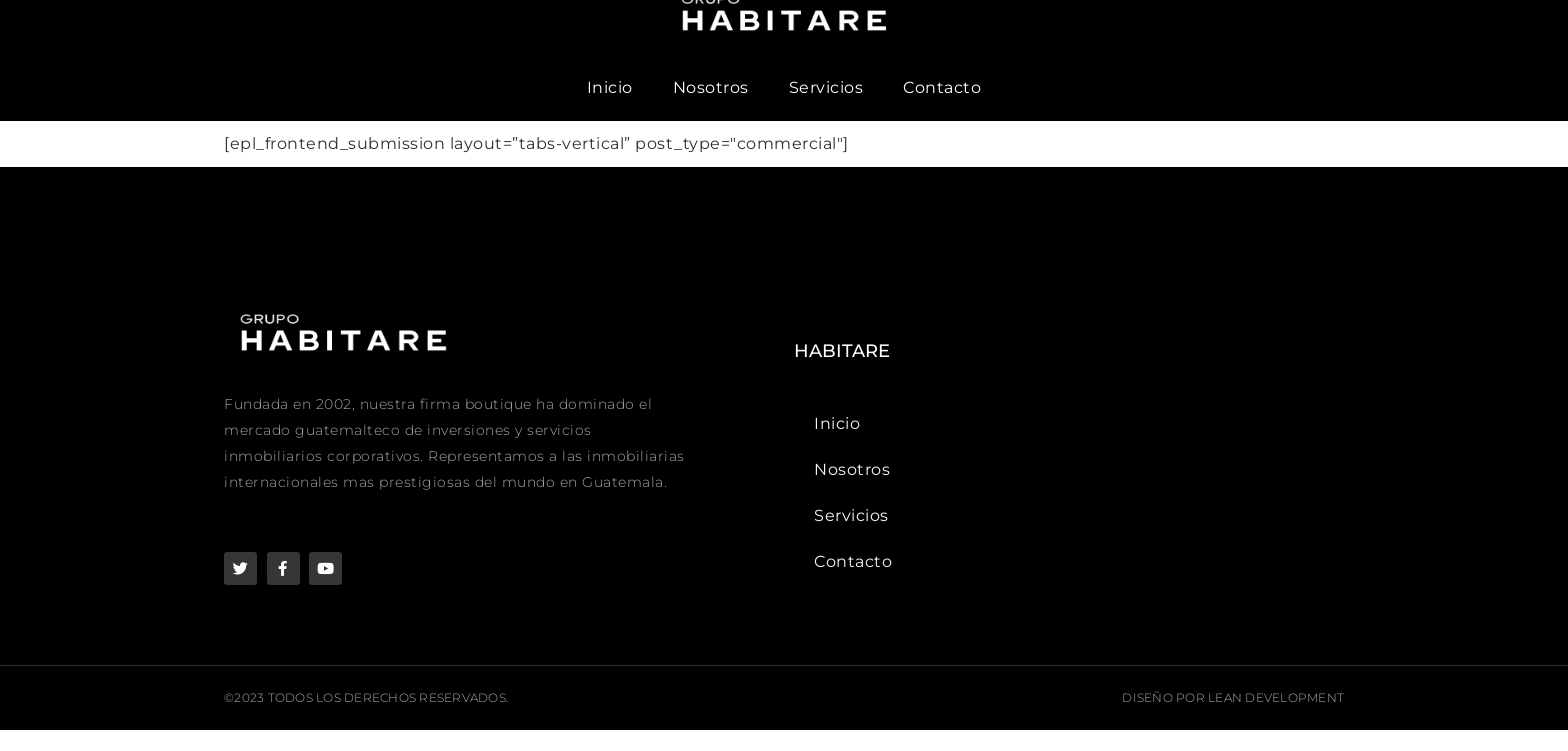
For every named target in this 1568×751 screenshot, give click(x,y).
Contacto (942, 108)
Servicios (826, 108)
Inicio (610, 108)
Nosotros (711, 108)
